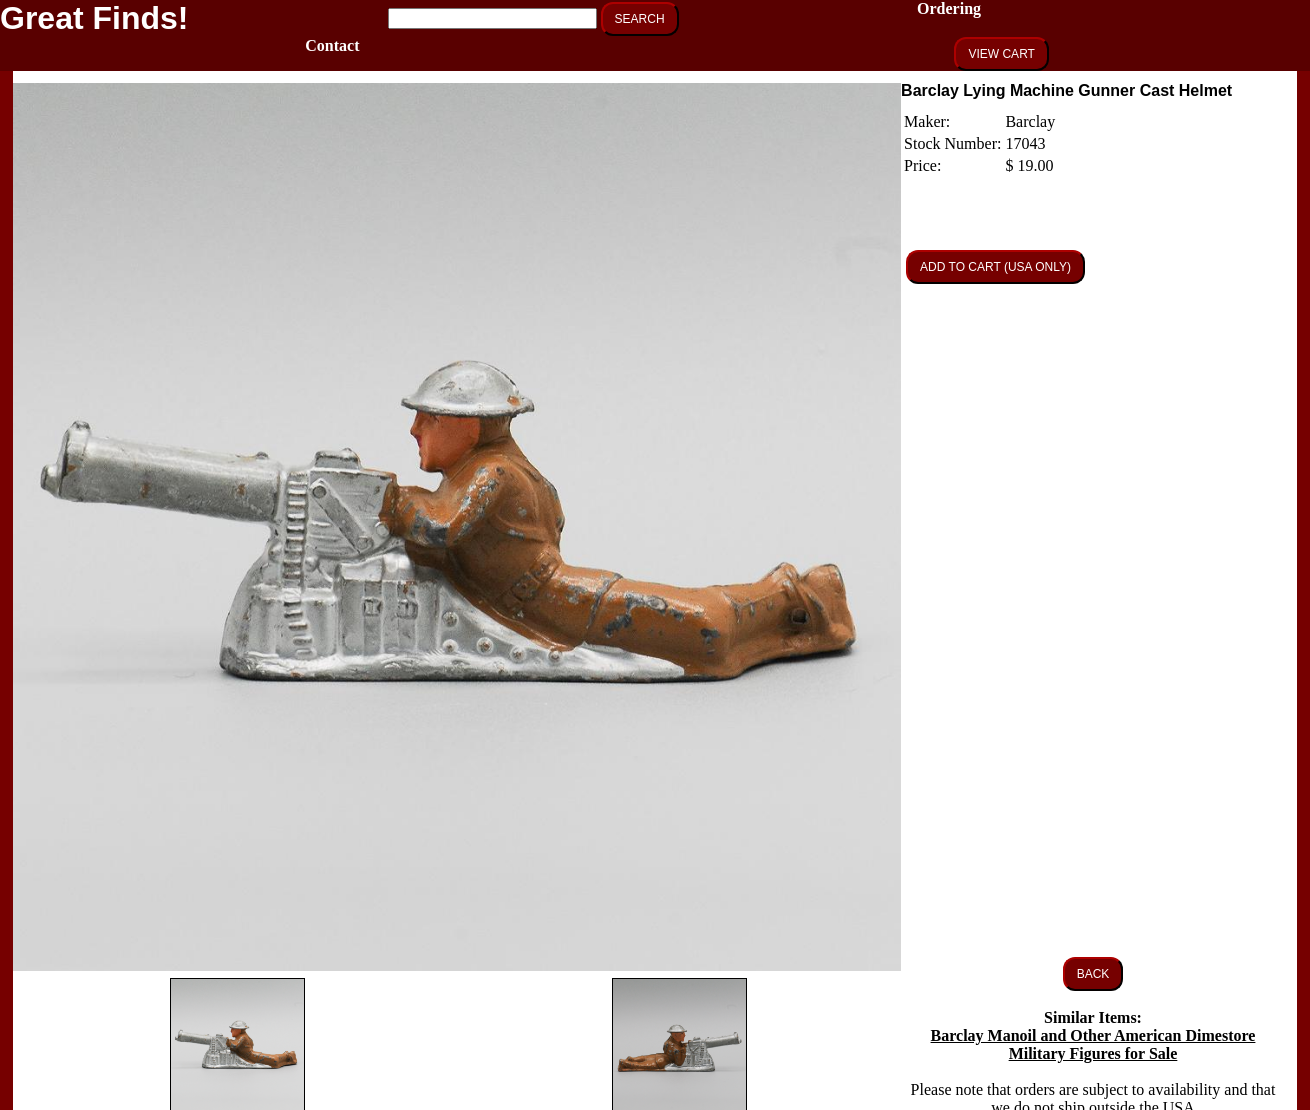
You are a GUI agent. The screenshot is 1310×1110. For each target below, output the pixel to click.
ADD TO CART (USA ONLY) (995, 267)
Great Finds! (94, 18)
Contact (332, 45)
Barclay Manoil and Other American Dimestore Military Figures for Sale (1093, 1044)
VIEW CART (1001, 54)
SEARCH (640, 19)
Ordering (949, 8)
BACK (1093, 974)
